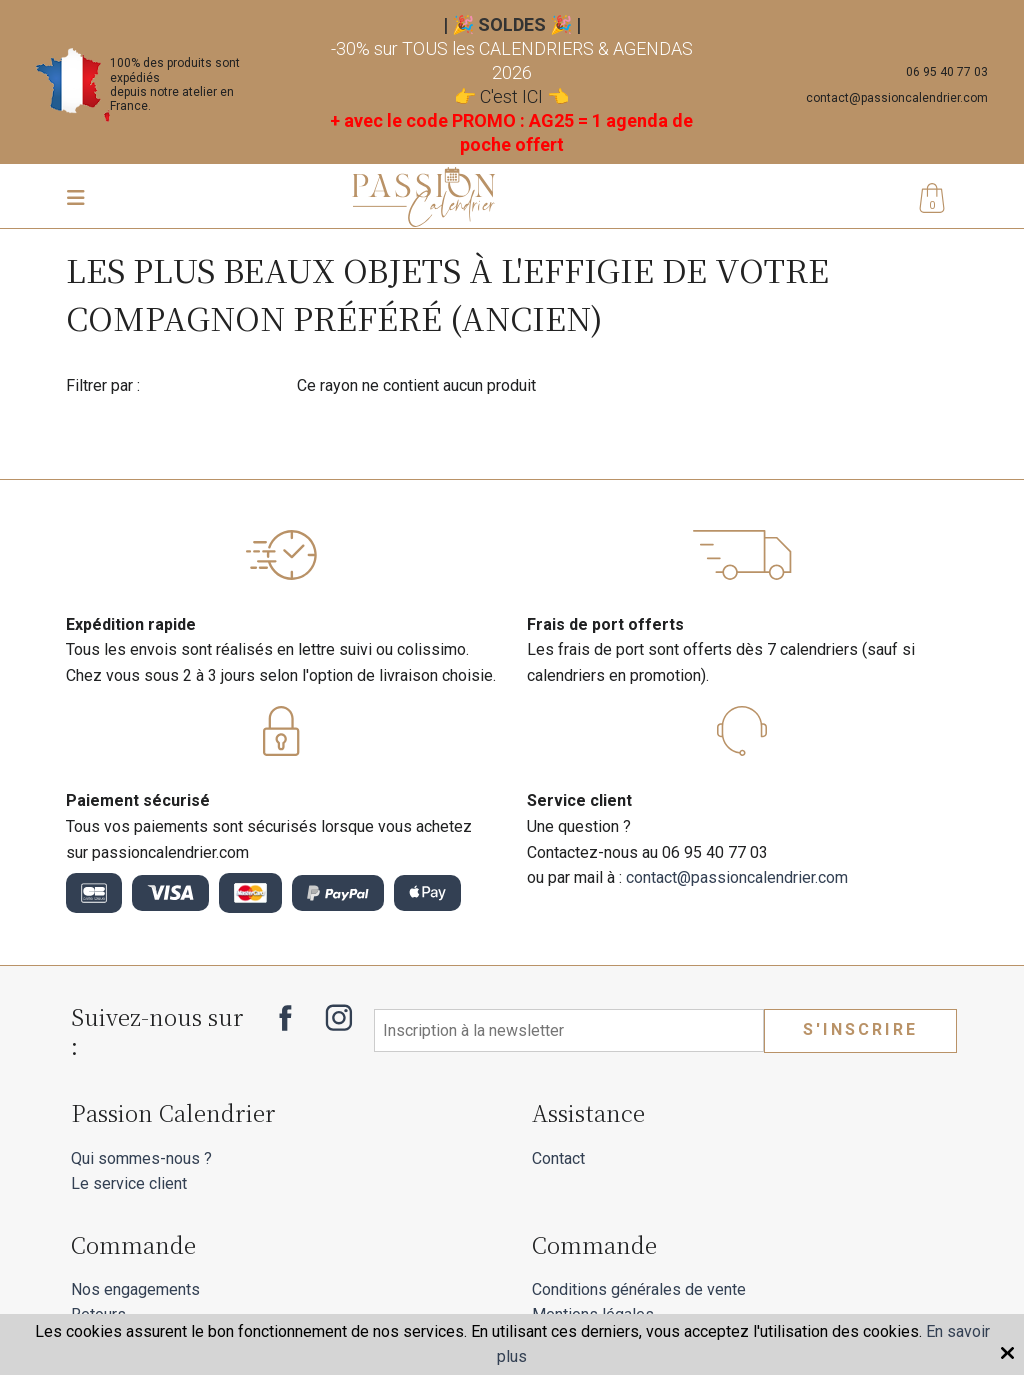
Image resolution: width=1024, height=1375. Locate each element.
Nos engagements (135, 1289)
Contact (558, 1158)
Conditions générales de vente (639, 1289)
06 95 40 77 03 (947, 72)
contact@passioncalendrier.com (897, 98)
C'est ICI (511, 96)
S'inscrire (860, 1029)
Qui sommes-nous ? (141, 1158)
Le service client (129, 1183)
